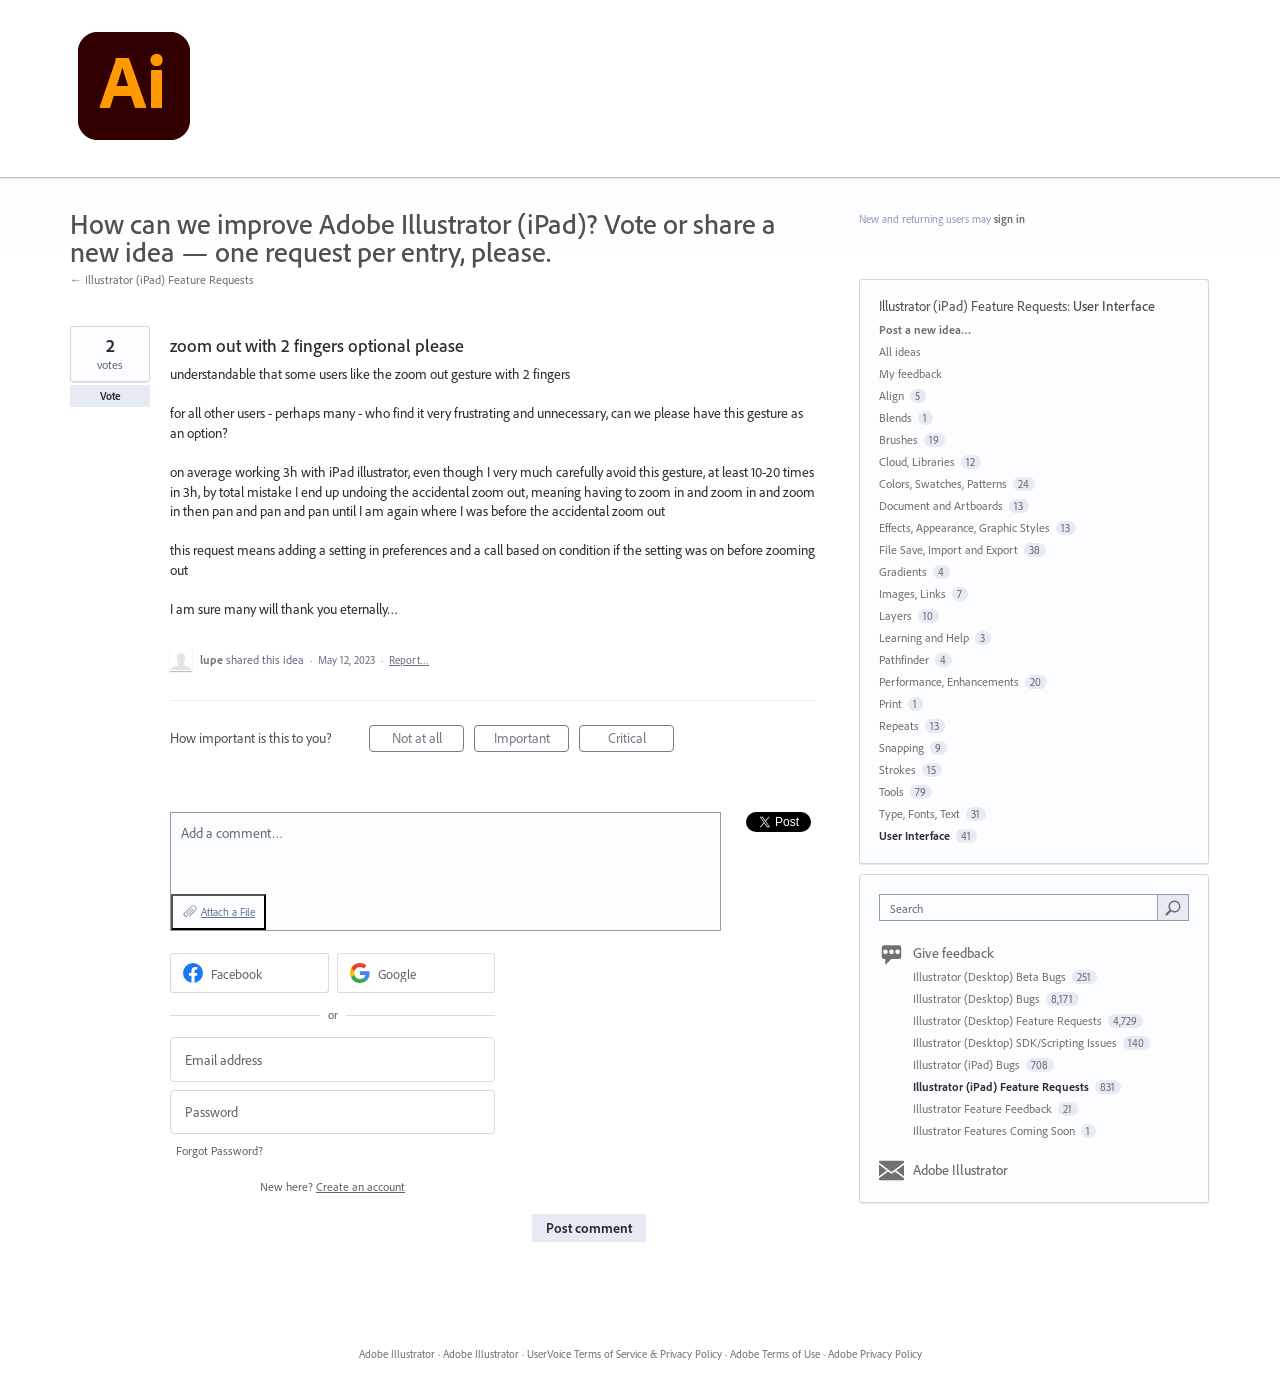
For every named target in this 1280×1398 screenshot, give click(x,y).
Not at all (428, 740)
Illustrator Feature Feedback (984, 1108)
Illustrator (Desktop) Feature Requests (1009, 1020)
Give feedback (953, 953)
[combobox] (1023, 907)
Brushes (898, 439)
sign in (1009, 219)
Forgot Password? (219, 1150)
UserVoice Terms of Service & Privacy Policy (624, 1354)
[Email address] (332, 1059)
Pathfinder (904, 659)
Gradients (903, 571)
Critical (641, 740)
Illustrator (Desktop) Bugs (978, 998)
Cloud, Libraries (917, 461)
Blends (895, 417)
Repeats (899, 725)
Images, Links (912, 593)
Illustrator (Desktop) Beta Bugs (991, 976)
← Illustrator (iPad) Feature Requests (162, 279)
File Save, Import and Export (948, 549)
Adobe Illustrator (960, 1170)
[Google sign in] (416, 973)
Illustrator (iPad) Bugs (968, 1064)
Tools (891, 791)
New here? (332, 1186)
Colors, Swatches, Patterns (943, 483)
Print (890, 703)
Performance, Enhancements (949, 681)
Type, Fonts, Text (919, 813)
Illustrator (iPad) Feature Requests (973, 306)
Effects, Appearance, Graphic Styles (964, 527)
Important (532, 740)
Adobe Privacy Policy (875, 1354)
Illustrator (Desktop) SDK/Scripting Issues (1016, 1042)
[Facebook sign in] (249, 973)
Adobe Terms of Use (775, 1354)
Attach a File (228, 912)
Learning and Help (924, 637)
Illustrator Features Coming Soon (995, 1130)
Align (891, 395)
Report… (409, 660)
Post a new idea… (925, 329)
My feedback (910, 373)
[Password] (332, 1112)
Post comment (589, 1228)
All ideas (900, 351)
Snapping (901, 747)
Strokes (897, 769)
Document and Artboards (941, 505)
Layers (895, 615)
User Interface (1114, 306)
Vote (110, 396)
